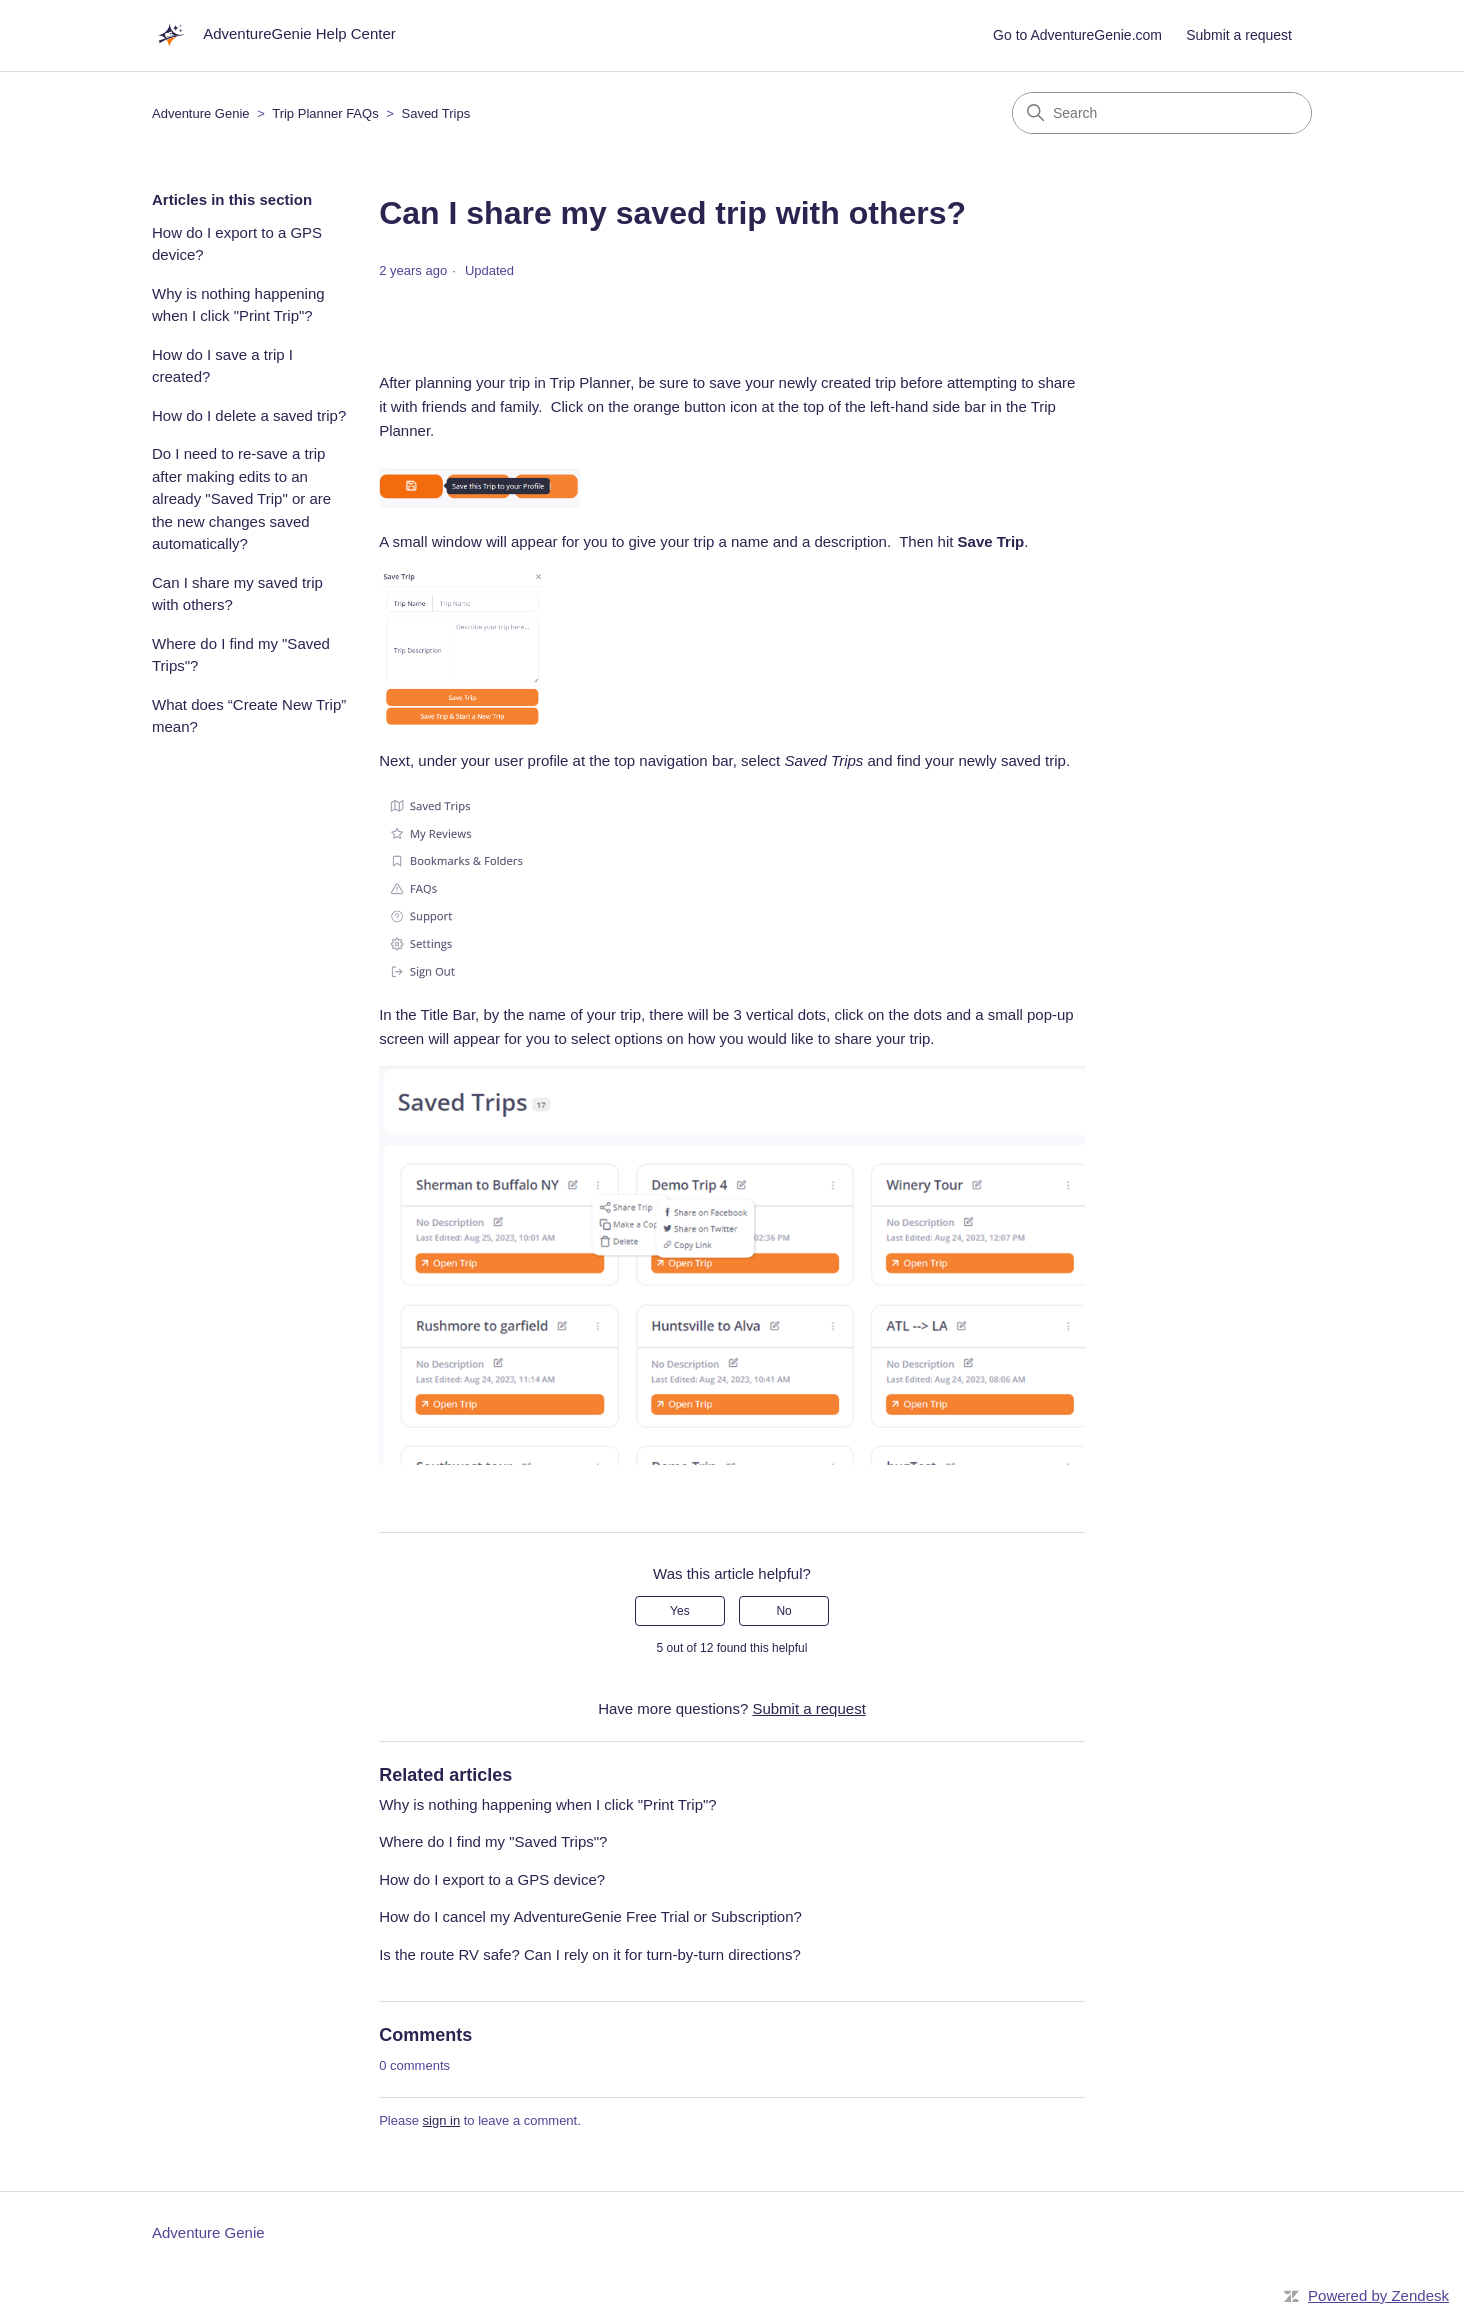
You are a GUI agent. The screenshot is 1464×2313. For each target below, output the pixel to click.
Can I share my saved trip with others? (237, 594)
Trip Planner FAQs (325, 113)
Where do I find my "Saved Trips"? (241, 655)
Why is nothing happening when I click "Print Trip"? (238, 305)
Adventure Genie (201, 113)
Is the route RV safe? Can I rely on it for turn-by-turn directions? (590, 1954)
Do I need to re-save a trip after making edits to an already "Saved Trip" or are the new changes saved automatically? (241, 498)
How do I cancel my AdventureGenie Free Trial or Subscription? (590, 1916)
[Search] (1162, 113)
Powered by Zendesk (1378, 2295)
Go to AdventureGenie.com (1077, 35)
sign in (442, 2120)
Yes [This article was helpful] (680, 1611)
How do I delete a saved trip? (249, 415)
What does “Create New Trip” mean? (249, 716)
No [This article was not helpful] (783, 1611)
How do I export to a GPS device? (237, 244)
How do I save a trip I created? (222, 366)
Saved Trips (435, 113)
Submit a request (1239, 35)
